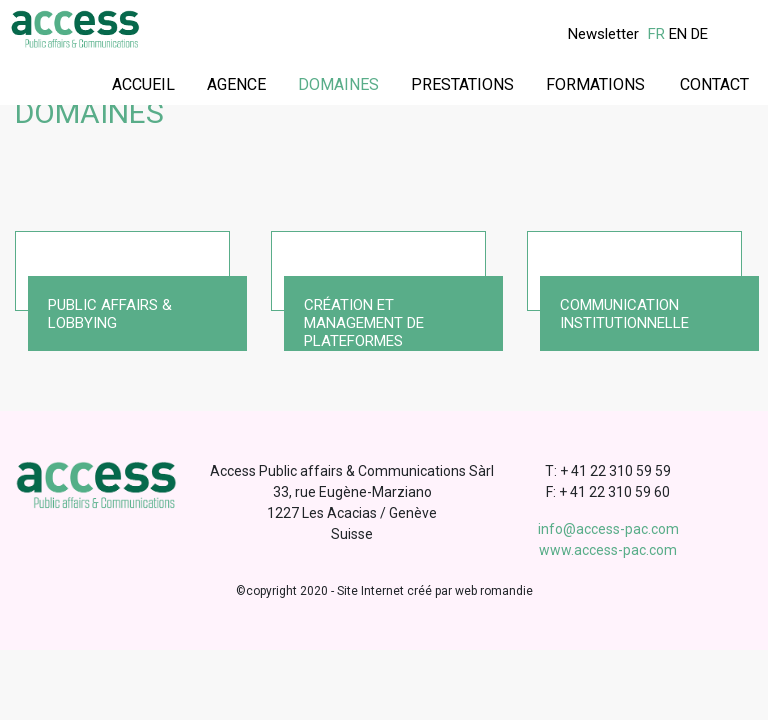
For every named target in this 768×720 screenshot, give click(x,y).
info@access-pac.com (608, 529)
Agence (236, 84)
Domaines (338, 84)
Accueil (143, 84)
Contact (714, 84)
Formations (595, 84)
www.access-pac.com (608, 550)
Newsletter (603, 34)
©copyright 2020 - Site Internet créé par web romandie (384, 591)
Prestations (462, 84)
